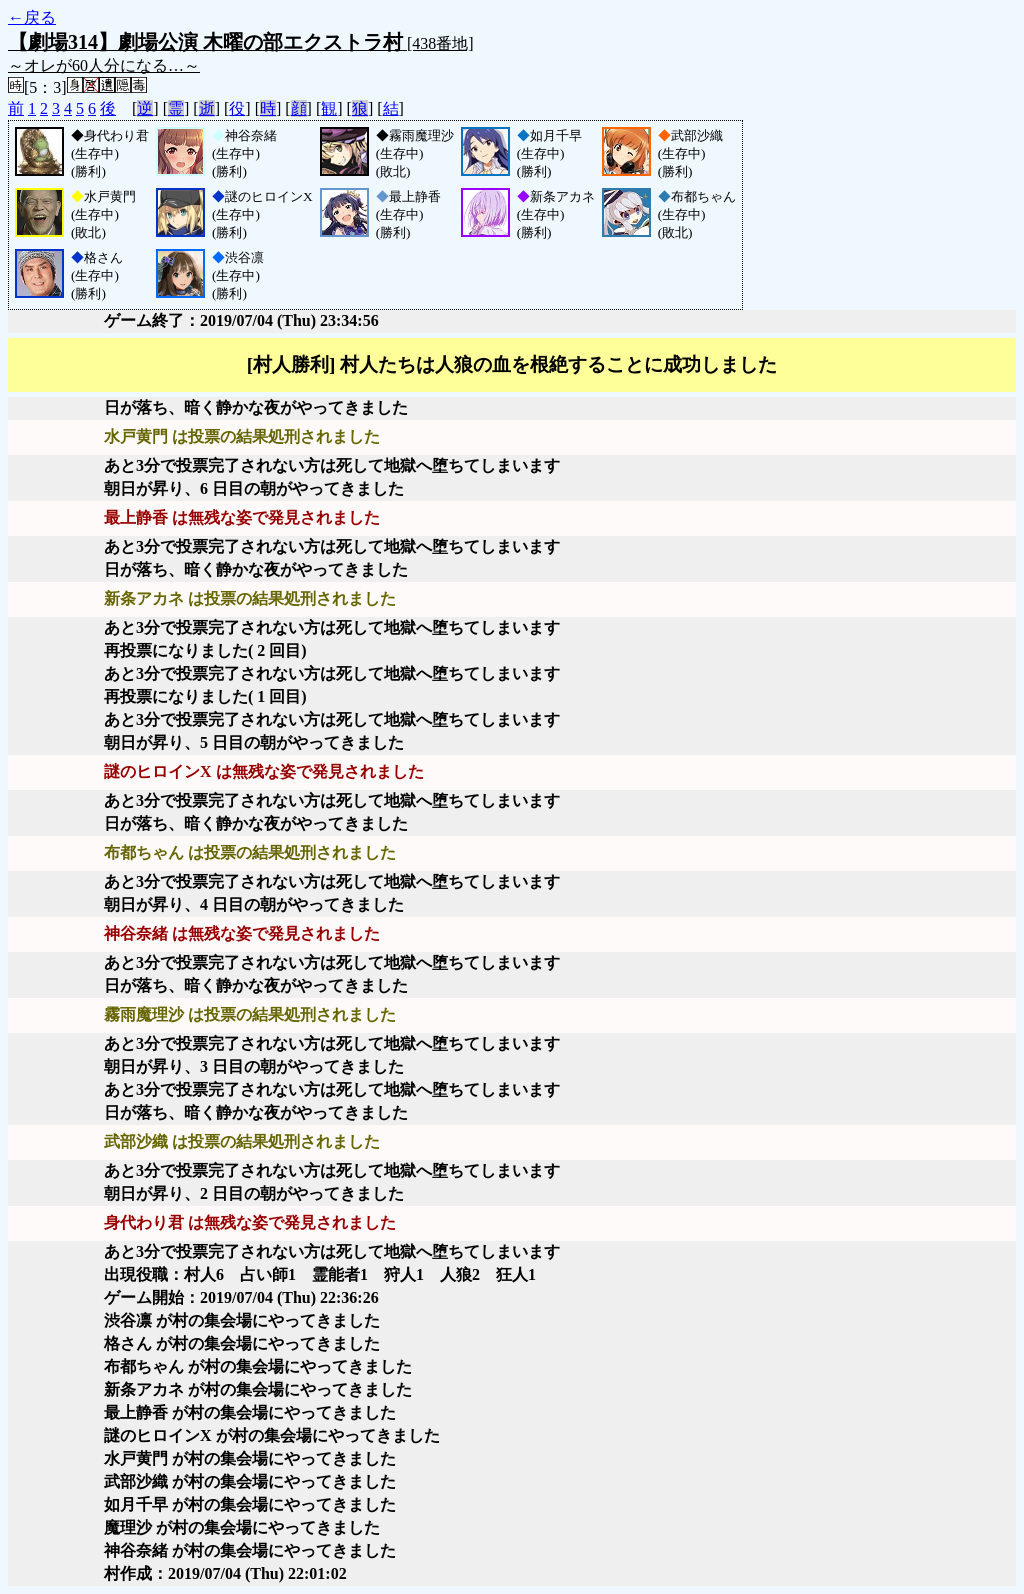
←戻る (32, 17)
